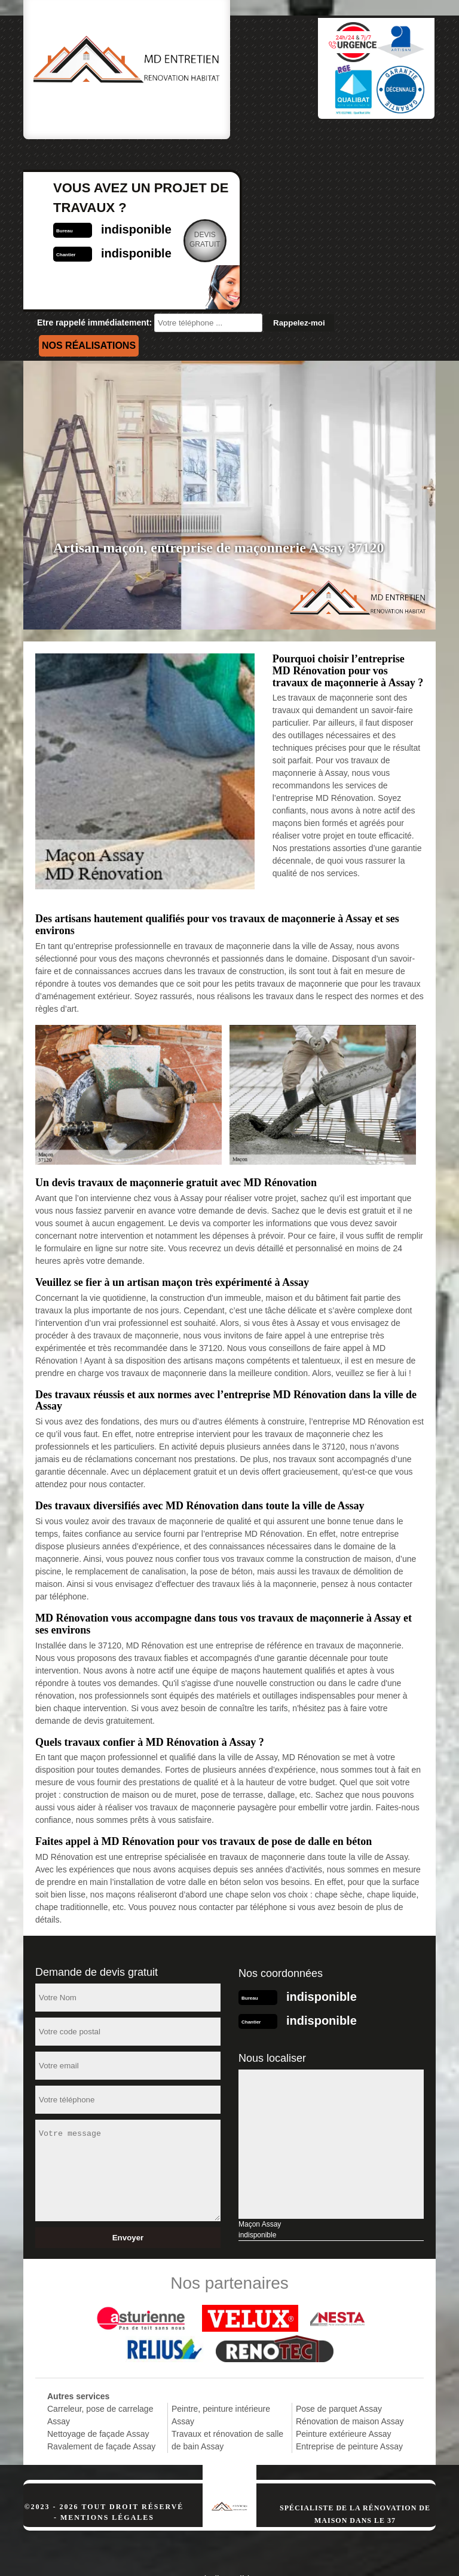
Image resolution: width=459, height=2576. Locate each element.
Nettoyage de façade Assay (98, 2384)
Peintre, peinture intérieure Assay (221, 2365)
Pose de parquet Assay (339, 2359)
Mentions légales (107, 2468)
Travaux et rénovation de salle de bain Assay (227, 2391)
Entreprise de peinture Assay (349, 2397)
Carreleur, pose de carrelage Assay (100, 2365)
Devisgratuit (388, 190)
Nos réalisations (89, 296)
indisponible (319, 179)
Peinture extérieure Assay (343, 2384)
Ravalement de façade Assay (101, 2397)
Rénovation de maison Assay (350, 2372)
